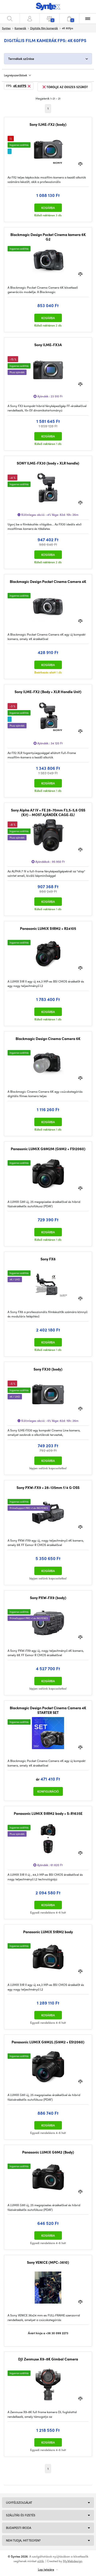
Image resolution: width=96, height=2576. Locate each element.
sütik (40, 2561)
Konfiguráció (48, 1791)
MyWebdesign (72, 2561)
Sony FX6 (48, 1259)
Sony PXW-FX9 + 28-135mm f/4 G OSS (48, 1487)
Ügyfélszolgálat (19, 2502)
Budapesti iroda (18, 2528)
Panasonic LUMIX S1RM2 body (48, 1931)
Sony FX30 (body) (48, 1369)
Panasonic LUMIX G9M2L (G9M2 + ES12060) (48, 2042)
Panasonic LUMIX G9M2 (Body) (48, 2152)
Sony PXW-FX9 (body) (48, 1597)
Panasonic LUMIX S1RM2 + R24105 (48, 928)
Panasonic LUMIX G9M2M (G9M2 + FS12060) (48, 1148)
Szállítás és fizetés (20, 2515)
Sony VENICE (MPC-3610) (48, 2262)
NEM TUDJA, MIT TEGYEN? (23, 2540)
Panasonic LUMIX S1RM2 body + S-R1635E (48, 1813)
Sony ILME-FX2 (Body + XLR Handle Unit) (48, 691)
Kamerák (20, 28)
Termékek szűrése (21, 58)
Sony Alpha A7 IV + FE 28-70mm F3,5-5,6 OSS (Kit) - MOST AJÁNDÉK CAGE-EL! (48, 812)
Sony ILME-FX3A (48, 344)
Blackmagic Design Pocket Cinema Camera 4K (48, 581)
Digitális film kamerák (44, 28)
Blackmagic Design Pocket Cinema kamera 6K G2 (48, 237)
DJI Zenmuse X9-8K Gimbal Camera (48, 2359)
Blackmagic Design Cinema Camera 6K (48, 1038)
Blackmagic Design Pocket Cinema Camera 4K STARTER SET (48, 1710)
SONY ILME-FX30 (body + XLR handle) (48, 463)
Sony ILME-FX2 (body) (48, 124)
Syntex (6, 28)
